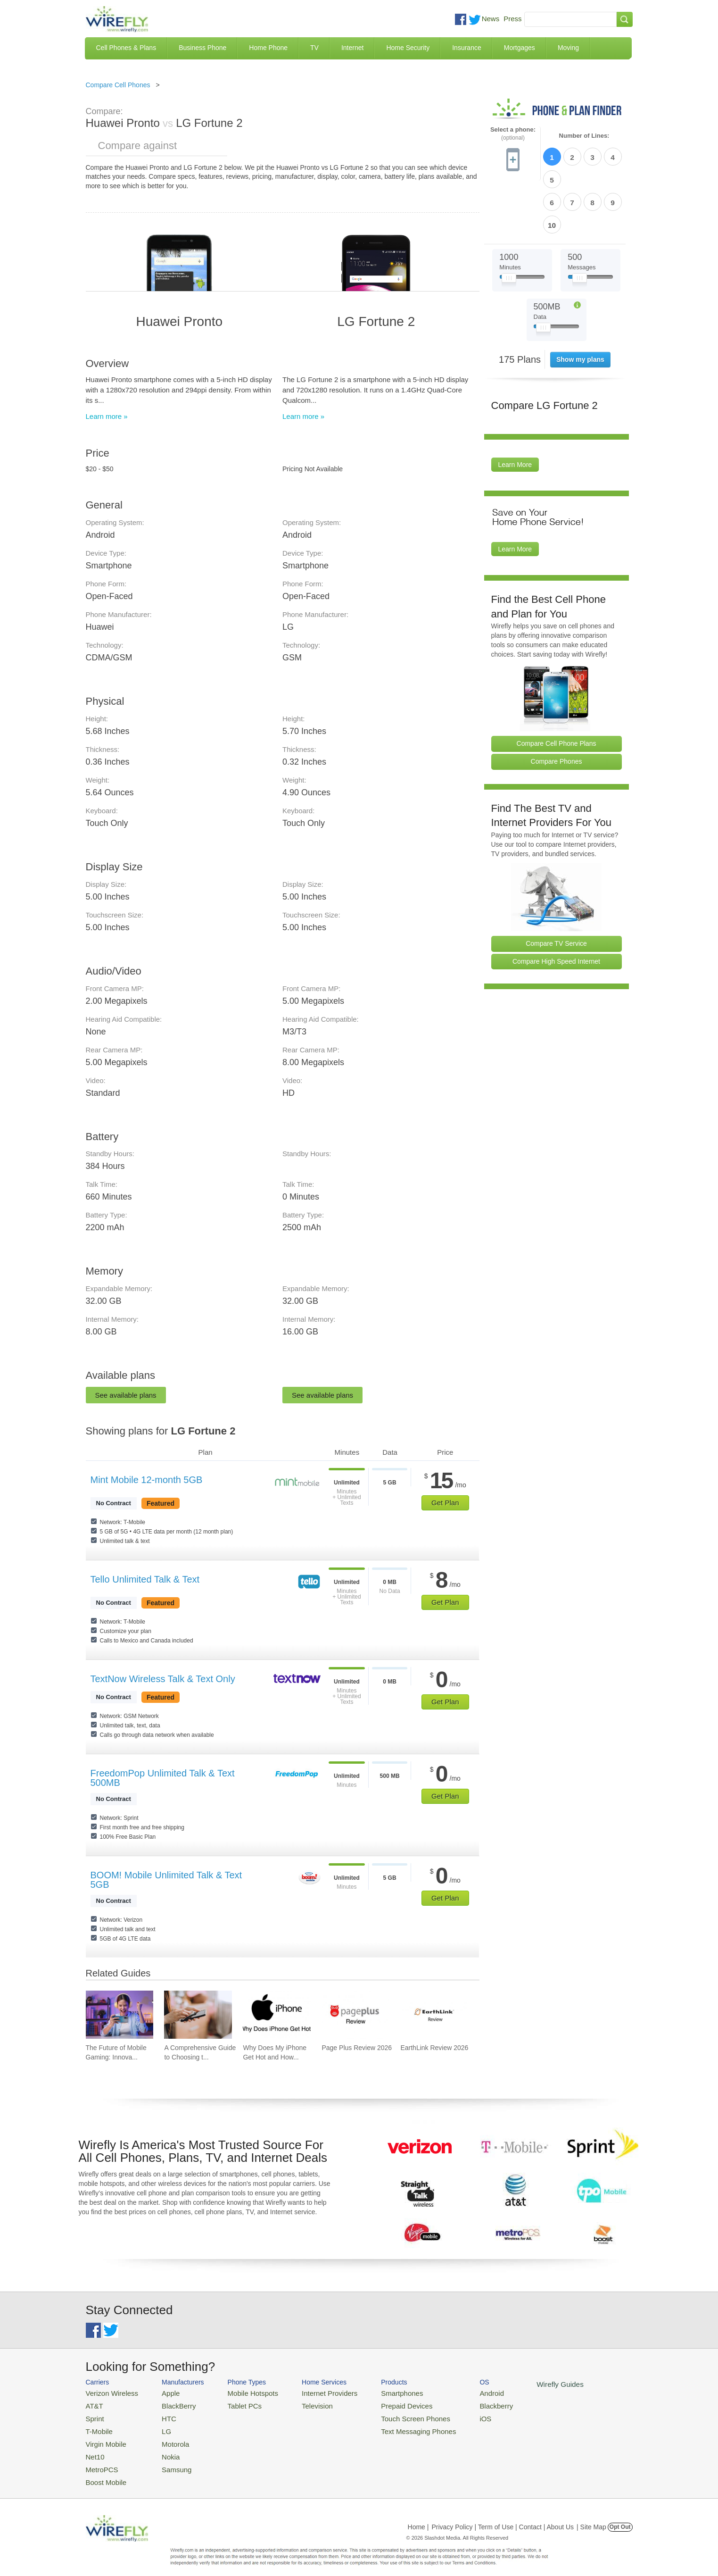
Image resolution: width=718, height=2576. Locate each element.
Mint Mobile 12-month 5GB (147, 1479)
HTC (161, 2415)
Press (512, 19)
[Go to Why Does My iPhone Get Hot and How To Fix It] (277, 2015)
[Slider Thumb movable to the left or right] (509, 225)
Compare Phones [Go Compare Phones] (556, 706)
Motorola (167, 2438)
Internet (352, 47)
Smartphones (378, 2392)
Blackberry (463, 2404)
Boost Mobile (103, 2472)
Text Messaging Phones (392, 2426)
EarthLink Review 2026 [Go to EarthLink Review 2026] (434, 2047)
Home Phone (268, 47)
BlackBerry (169, 2404)
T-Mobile (97, 2426)
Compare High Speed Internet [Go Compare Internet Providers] (556, 906)
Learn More (515, 410)
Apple (162, 2392)
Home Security (407, 47)
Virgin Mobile (103, 2438)
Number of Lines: (584, 136)
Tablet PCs (235, 2404)
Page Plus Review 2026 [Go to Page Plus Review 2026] (357, 2047)
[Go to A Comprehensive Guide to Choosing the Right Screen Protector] (198, 2015)
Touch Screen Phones (390, 2415)
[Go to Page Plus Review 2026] (355, 2015)
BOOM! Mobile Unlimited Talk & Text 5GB (166, 1879)
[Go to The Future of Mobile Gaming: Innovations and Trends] (120, 2015)
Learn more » (107, 416)
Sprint (94, 2415)
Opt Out (620, 2516)
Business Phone (202, 47)
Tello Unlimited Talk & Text (145, 1579)
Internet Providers (312, 2392)
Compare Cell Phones (118, 85)
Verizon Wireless (109, 2392)
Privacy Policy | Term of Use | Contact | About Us (502, 2516)
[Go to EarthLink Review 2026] (434, 2015)
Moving (568, 47)
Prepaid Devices (382, 2404)
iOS (454, 2415)
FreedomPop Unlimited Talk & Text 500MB (163, 1777)
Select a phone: (513, 133)
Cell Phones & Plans (126, 47)
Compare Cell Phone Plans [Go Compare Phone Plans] (556, 688)
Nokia (162, 2449)
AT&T (93, 2404)
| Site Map (591, 2516)
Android (459, 2392)
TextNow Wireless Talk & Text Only (163, 1679)
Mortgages (519, 47)
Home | (418, 2516)
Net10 (94, 2449)
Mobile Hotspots (242, 2392)
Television (301, 2404)
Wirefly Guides (522, 2383)
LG (159, 2426)
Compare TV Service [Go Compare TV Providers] (556, 888)
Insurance (466, 47)
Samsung (168, 2460)
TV (314, 47)
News (491, 19)
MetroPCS (100, 2460)
